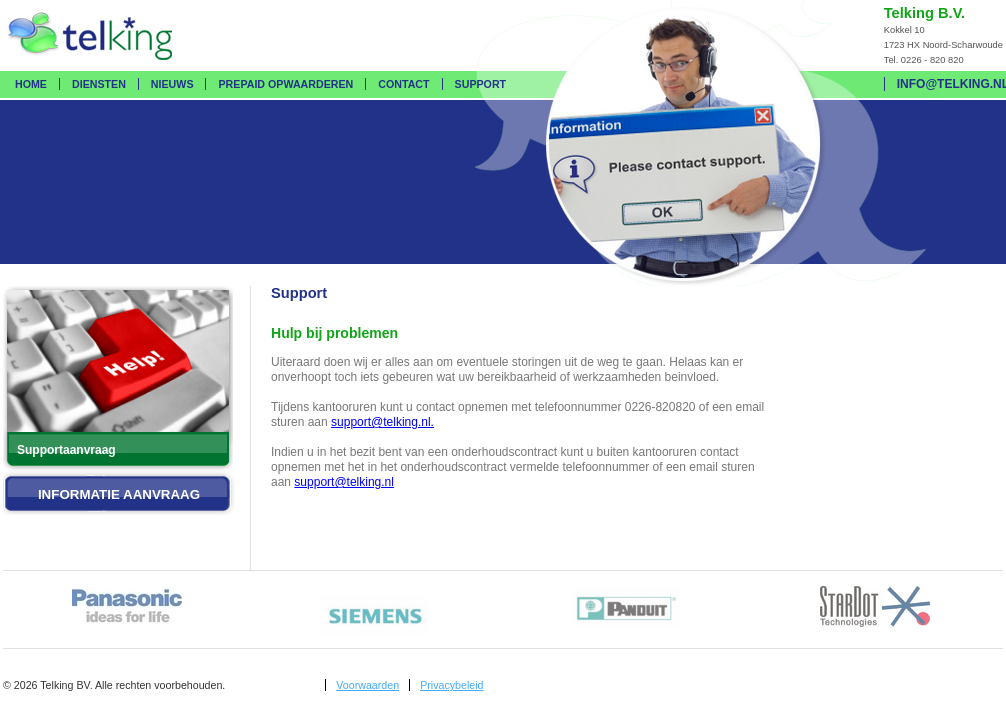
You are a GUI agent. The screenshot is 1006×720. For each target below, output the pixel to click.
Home (31, 84)
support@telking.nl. (382, 422)
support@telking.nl (344, 482)
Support (481, 84)
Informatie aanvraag (119, 494)
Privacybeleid (451, 685)
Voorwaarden (367, 685)
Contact (403, 84)
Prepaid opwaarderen (285, 84)
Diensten (99, 84)
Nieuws (172, 84)
